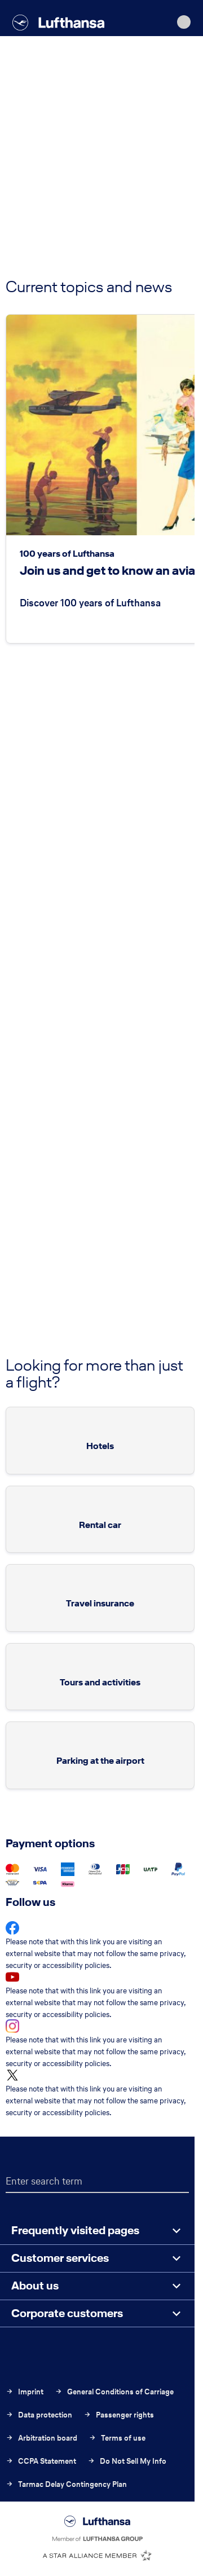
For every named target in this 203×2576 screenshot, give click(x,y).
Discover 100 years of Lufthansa (90, 603)
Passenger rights (118, 2415)
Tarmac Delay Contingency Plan (66, 2484)
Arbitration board (41, 2438)
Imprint (24, 2391)
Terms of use (117, 2438)
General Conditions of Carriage (114, 2391)
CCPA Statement (41, 2461)
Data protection (39, 2415)
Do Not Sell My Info (126, 2461)
